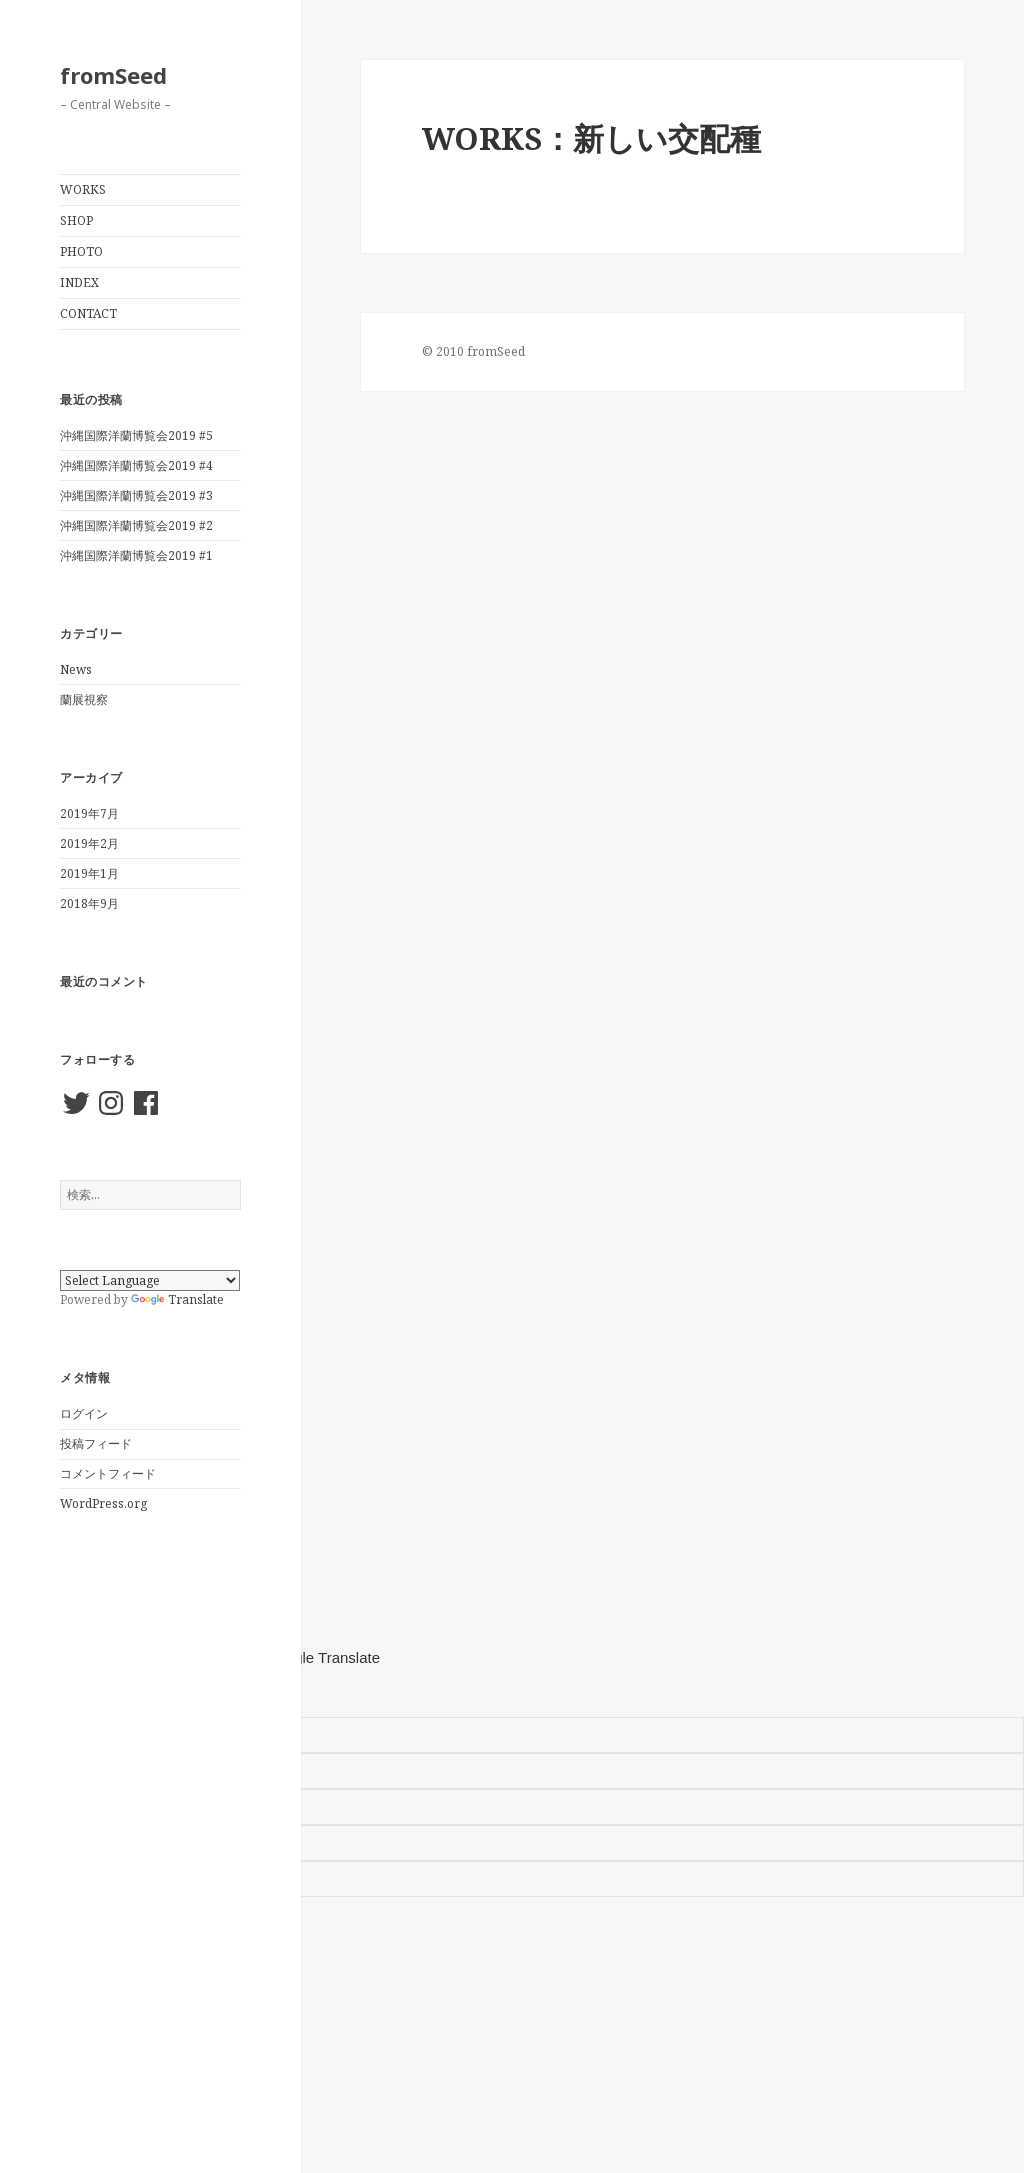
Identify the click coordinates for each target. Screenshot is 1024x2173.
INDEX (79, 282)
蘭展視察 (84, 699)
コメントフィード (108, 1473)
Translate (177, 1299)
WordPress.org (103, 1503)
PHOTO (81, 251)
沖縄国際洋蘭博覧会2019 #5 (136, 435)
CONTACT (88, 313)
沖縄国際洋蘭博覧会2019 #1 (136, 555)
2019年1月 (89, 873)
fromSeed (113, 75)
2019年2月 (89, 843)
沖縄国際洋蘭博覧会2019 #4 (136, 465)
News (76, 669)
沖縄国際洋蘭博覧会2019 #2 (136, 525)
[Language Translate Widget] (150, 1280)
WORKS (83, 189)
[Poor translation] (106, 1693)
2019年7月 (89, 813)
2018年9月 (89, 903)
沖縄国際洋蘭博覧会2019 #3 (136, 495)
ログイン (84, 1413)
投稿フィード (96, 1443)
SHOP (76, 220)
